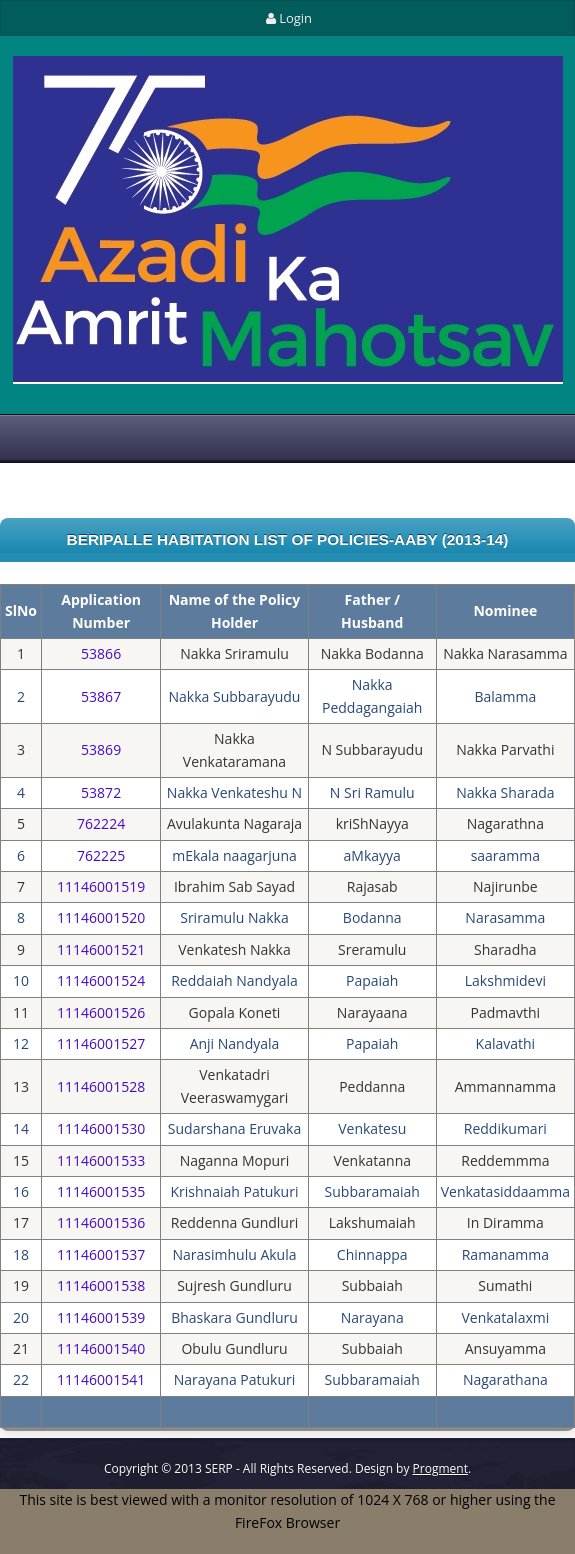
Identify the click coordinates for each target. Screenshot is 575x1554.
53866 (101, 653)
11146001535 (101, 1191)
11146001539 (101, 1317)
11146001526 (101, 1012)
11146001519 (101, 886)
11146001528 (101, 1086)
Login (287, 18)
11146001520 (101, 917)
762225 (101, 855)
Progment (440, 1468)
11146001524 (101, 980)
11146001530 (101, 1128)
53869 (101, 749)
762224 (101, 823)
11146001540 (101, 1348)
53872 (101, 792)
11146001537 (101, 1254)
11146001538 (101, 1285)
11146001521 (101, 949)
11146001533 (101, 1160)
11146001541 (101, 1379)
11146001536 (101, 1222)
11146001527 (101, 1043)
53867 (101, 696)
